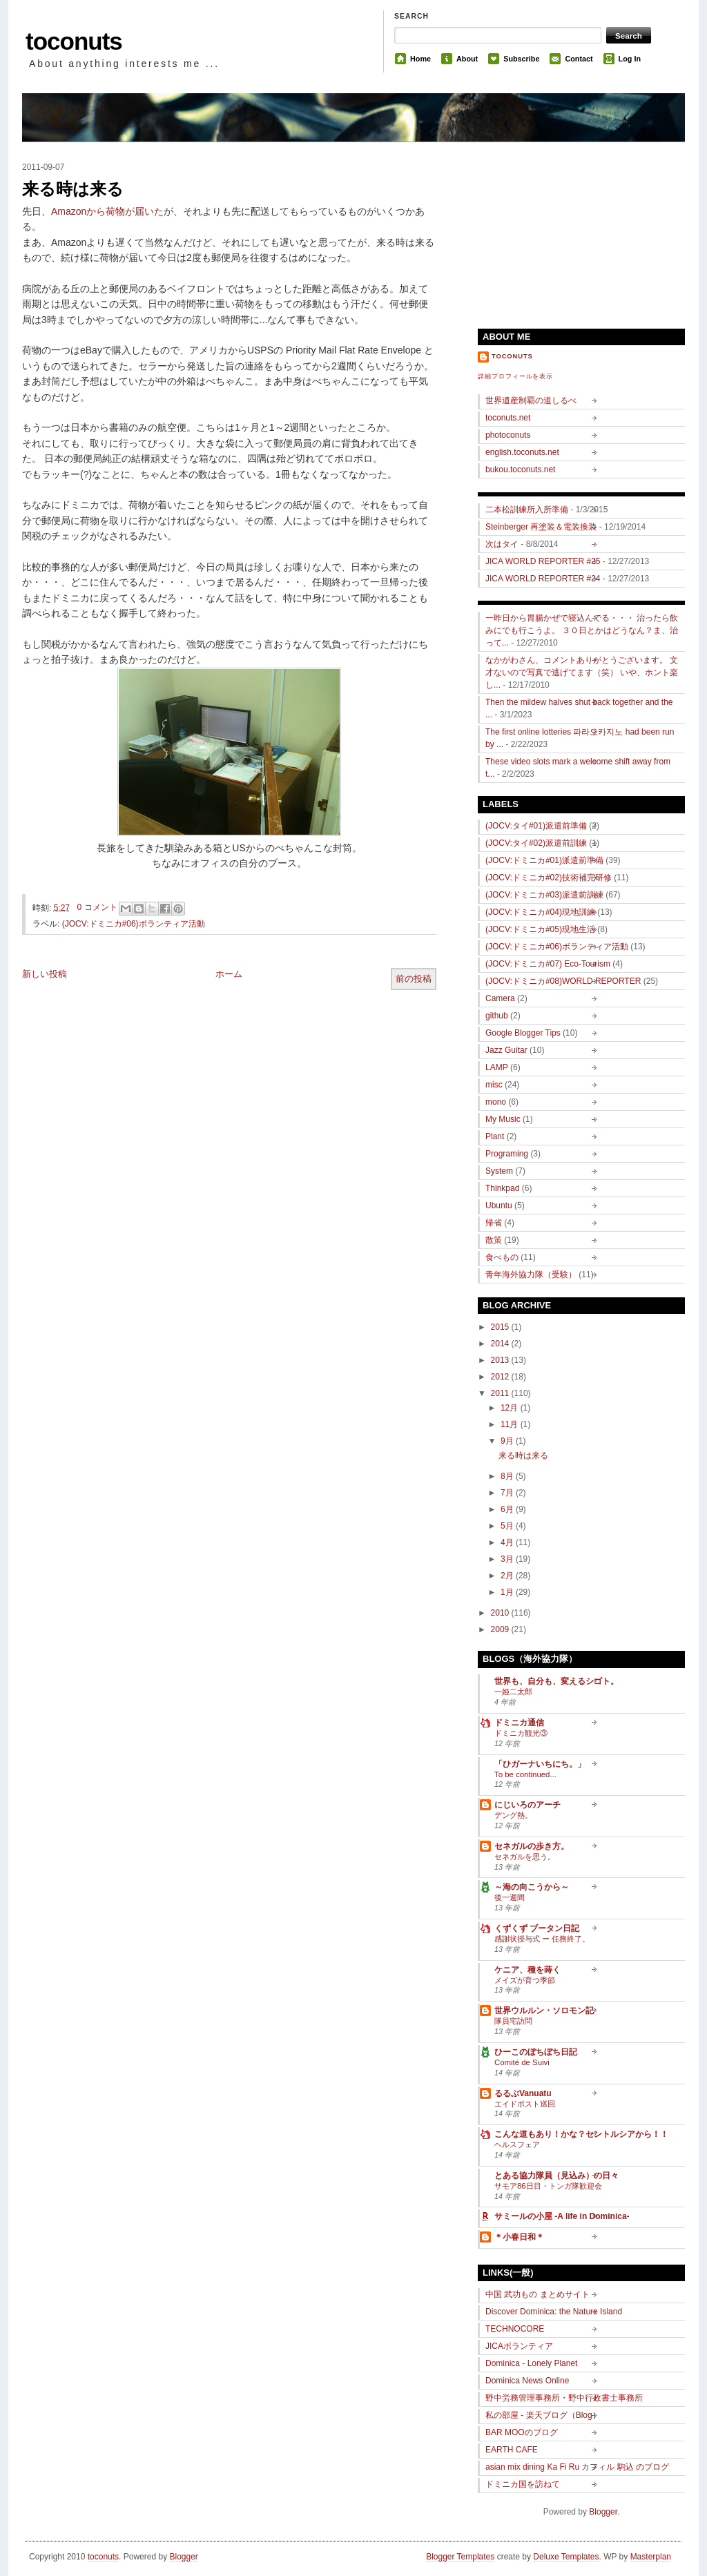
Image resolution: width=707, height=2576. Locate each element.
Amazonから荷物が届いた (107, 211)
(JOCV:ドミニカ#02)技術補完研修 (548, 877)
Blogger (603, 2512)
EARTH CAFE (511, 2449)
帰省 (493, 1223)
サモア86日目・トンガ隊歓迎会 (548, 2186)
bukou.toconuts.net (520, 469)
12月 (511, 1408)
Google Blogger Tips (523, 1033)
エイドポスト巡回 (524, 2104)
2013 (501, 1360)
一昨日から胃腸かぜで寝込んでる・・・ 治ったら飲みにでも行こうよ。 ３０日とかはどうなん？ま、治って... (581, 630)
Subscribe (521, 59)
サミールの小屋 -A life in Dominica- (562, 2216)
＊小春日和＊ (519, 2237)
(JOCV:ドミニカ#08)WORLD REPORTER (563, 981)
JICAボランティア (519, 2346)
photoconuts (507, 435)
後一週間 (509, 1897)
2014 (501, 1343)
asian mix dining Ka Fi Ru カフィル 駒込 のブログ (577, 2467)
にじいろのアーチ (527, 1805)
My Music (503, 1119)
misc (494, 1085)
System (499, 1171)
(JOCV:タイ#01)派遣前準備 (536, 826)
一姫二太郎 (513, 1691)
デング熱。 (513, 1815)
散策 (493, 1240)
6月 (508, 1509)
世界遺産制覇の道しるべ (531, 400)
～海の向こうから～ (531, 1887)
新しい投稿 (44, 974)
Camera (500, 998)
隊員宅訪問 (513, 2021)
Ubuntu (498, 1205)
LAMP (496, 1067)
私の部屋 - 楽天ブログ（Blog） (543, 2415)
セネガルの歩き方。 (531, 1846)
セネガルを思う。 (524, 1856)
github (496, 1015)
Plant (494, 1136)
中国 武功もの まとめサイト (537, 2294)
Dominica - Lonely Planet (531, 2363)
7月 (508, 1493)
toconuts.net (507, 418)
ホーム (228, 974)
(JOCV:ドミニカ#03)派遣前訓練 (544, 895)
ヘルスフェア (517, 2144)
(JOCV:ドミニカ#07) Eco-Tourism (547, 964)
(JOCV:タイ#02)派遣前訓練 (536, 843)
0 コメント (97, 907)
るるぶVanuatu (523, 2093)
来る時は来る (73, 189)
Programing (506, 1154)
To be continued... (525, 1774)
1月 (508, 1592)
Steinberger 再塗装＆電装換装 (541, 527)
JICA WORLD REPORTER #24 (543, 578)
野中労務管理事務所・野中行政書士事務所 (564, 2398)
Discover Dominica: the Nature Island (553, 2311)
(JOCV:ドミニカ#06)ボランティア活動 (133, 924)
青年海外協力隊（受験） (531, 1274)
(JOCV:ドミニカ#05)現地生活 (540, 929)
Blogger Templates (460, 2557)
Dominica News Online (527, 2380)
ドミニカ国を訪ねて (522, 2484)
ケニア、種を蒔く (527, 1970)
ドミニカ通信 (519, 1722)
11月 (511, 1424)
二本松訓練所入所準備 (526, 509)
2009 (501, 1629)
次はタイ (502, 544)
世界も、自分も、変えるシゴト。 (556, 1681)
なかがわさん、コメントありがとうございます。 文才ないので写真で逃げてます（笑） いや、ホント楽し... (581, 672)
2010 (501, 1613)
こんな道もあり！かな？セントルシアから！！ (581, 2134)
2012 (501, 1377)
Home (420, 59)
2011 (501, 1393)
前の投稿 (414, 979)
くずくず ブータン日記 (536, 1928)
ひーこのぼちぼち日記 (535, 2052)
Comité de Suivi (522, 2062)
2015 (501, 1327)
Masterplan (650, 2557)
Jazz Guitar (506, 1050)
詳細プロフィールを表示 (515, 376)
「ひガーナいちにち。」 (539, 1764)
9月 (508, 1441)
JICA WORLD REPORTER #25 (543, 561)
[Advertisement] (581, 228)
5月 (508, 1526)
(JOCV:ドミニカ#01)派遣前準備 (544, 860)
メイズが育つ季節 (524, 1980)
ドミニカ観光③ (521, 1733)
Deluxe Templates (566, 2557)
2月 (508, 1575)
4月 (508, 1542)
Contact (578, 59)
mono (495, 1102)
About (467, 59)
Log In (630, 59)
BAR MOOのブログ (521, 2432)
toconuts (74, 41)
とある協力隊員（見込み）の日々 (556, 2175)
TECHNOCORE (514, 2329)
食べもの (502, 1257)
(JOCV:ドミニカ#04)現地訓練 (540, 912)
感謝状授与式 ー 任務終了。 (542, 1939)
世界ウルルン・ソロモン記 (544, 2010)
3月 (508, 1559)
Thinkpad (502, 1188)
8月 (508, 1476)
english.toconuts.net (522, 452)
